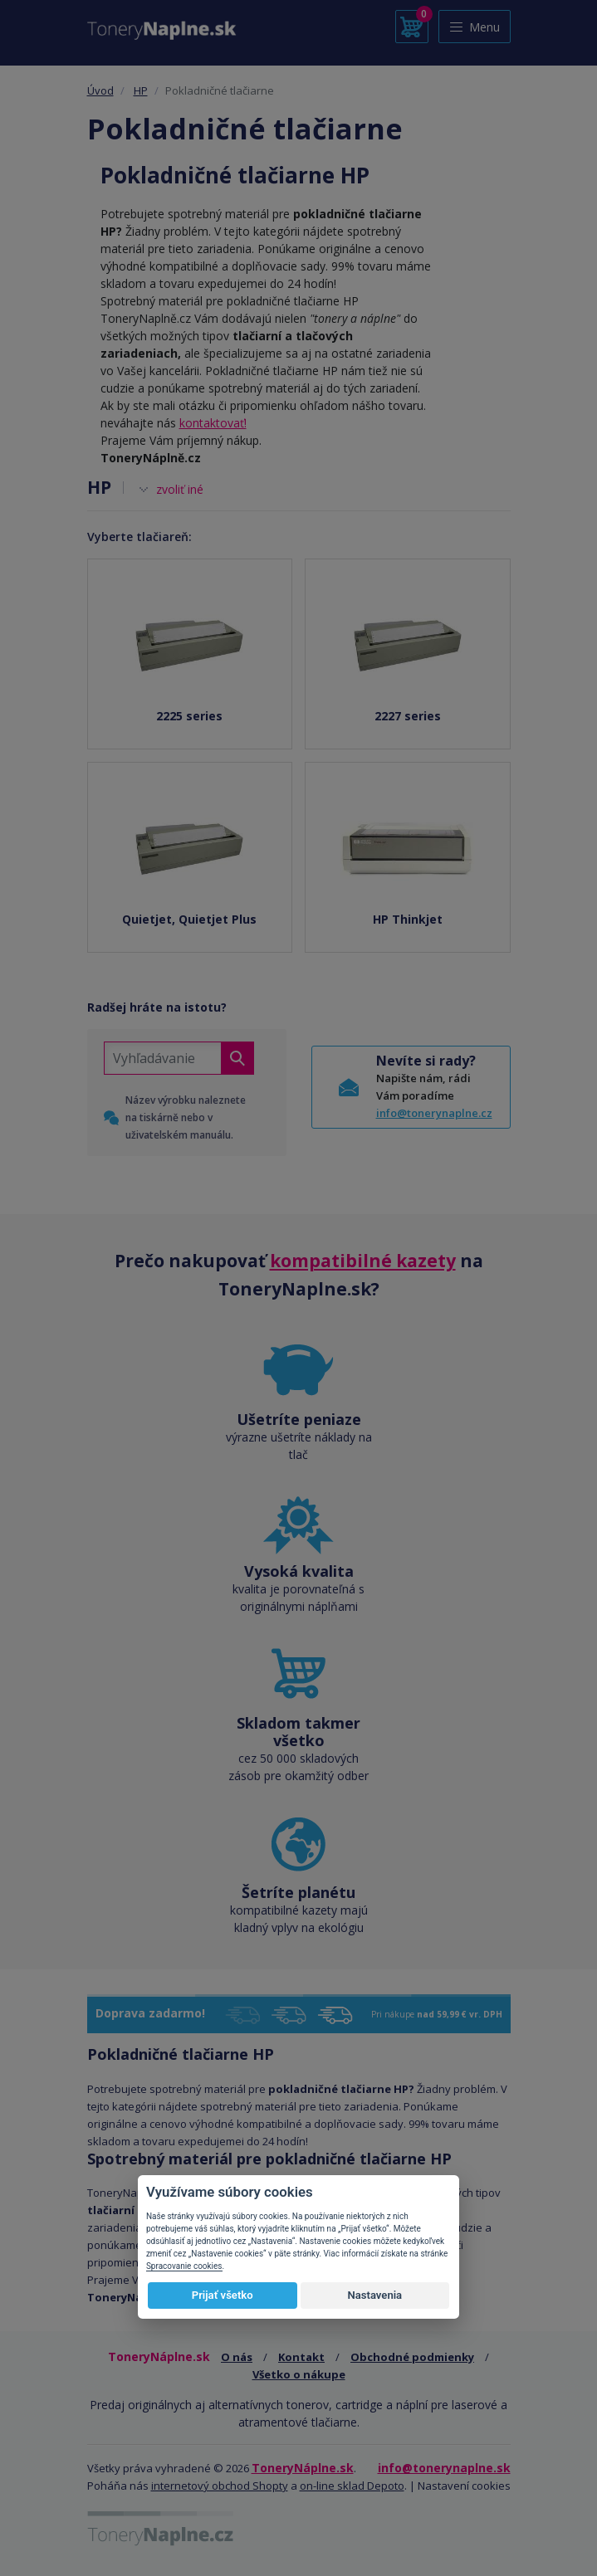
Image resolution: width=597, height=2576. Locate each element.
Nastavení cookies (464, 2485)
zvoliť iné (179, 489)
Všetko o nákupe (298, 2374)
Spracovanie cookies (184, 2266)
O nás (236, 2356)
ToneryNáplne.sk (303, 2468)
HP (141, 90)
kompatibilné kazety (363, 1260)
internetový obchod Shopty (219, 2485)
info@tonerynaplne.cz (434, 1112)
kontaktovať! (213, 423)
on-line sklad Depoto (352, 2485)
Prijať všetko (222, 2295)
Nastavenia (374, 2295)
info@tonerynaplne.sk (444, 2468)
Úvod (100, 90)
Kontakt (301, 2356)
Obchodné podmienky (412, 2356)
